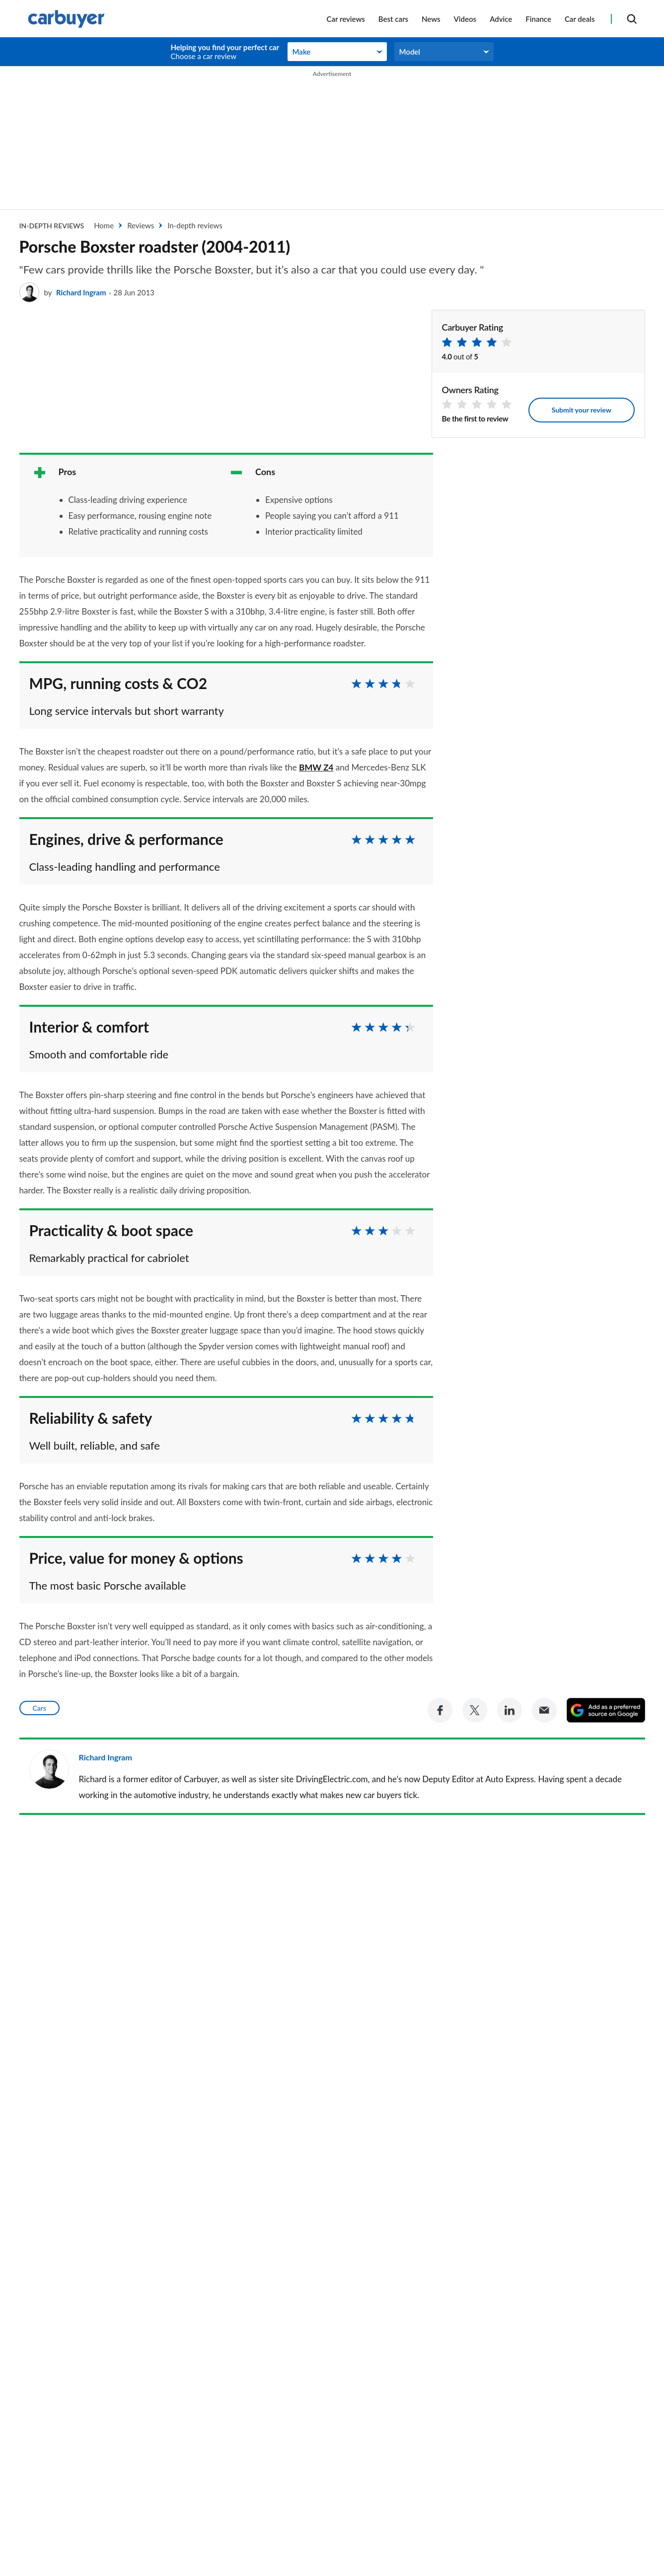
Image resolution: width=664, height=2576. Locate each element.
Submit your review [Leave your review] (581, 410)
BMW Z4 (316, 767)
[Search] (631, 18)
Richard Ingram (81, 292)
